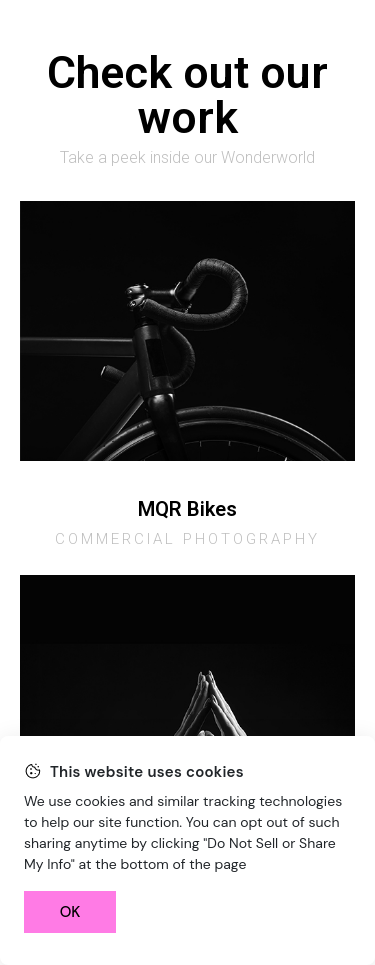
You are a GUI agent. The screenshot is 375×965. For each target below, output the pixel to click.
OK (70, 912)
